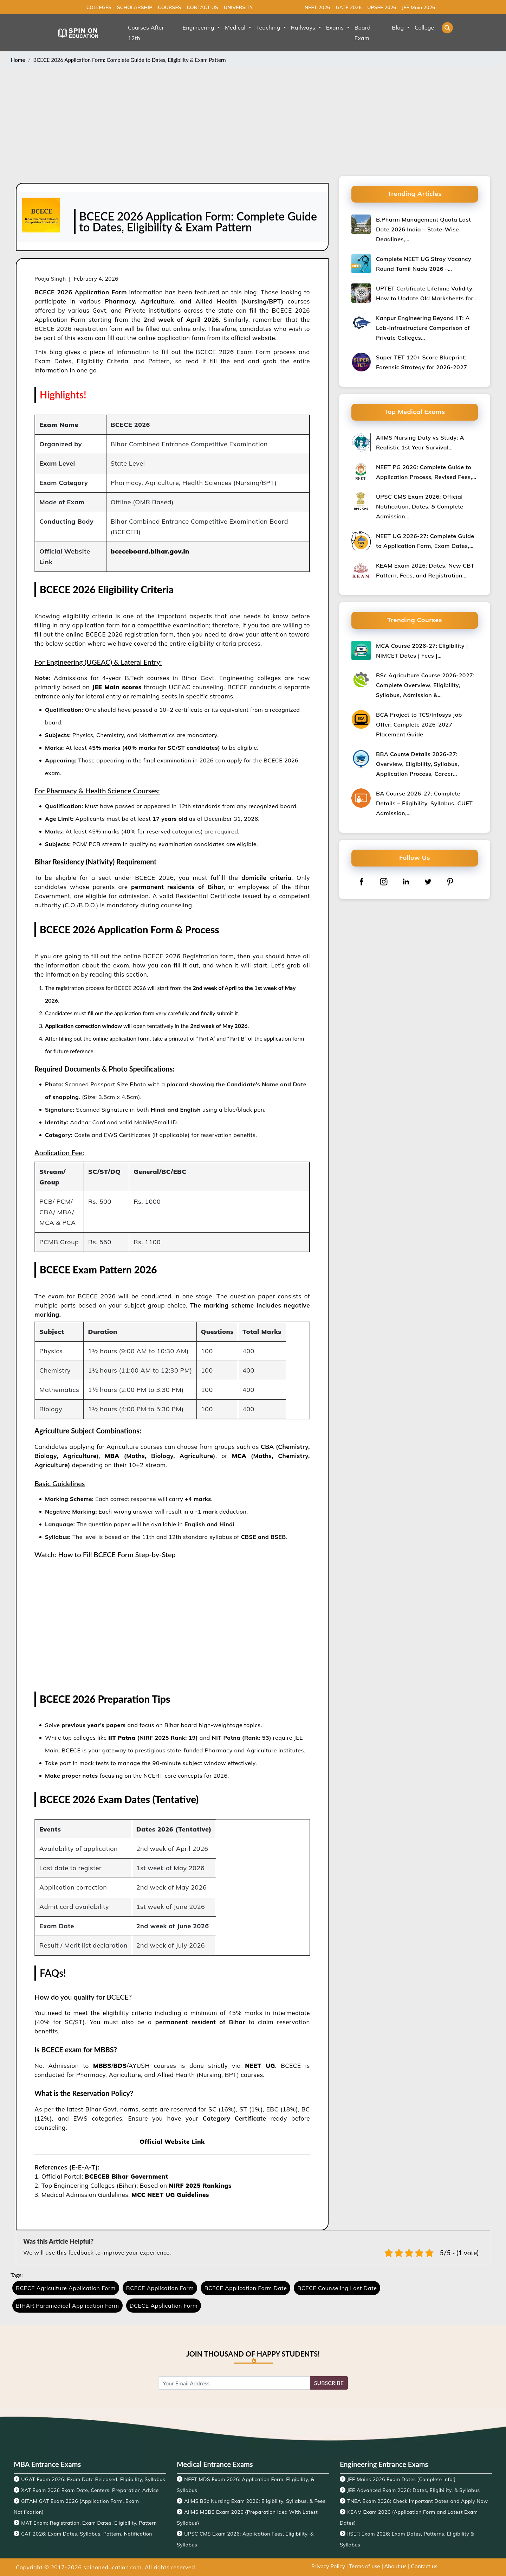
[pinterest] (450, 881)
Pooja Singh (50, 278)
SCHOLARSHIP (134, 7)
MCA (239, 1455)
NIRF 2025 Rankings (200, 2185)
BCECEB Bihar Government (126, 2176)
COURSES (169, 7)
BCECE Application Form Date (245, 2287)
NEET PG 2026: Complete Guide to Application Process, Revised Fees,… (426, 472)
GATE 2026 (349, 7)
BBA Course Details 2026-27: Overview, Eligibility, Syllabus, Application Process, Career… (417, 763)
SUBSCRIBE (329, 2382)
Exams (335, 27)
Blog (399, 27)
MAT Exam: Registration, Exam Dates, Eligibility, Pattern (89, 2523)
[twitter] (428, 881)
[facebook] (361, 881)
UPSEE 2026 (381, 7)
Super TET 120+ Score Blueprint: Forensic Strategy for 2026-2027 (421, 362)
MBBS (102, 2065)
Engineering (199, 27)
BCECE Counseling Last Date (337, 2287)
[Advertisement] (253, 123)
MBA (112, 1455)
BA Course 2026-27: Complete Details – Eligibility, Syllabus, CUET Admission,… (424, 803)
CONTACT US (202, 7)
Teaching (269, 27)
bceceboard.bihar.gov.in (150, 551)
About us (395, 2566)
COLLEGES (98, 7)
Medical (236, 27)
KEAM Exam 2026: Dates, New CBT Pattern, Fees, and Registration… (425, 570)
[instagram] (383, 881)
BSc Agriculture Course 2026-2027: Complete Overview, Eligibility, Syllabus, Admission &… (425, 685)
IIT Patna (121, 1737)
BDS (120, 2065)
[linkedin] (406, 881)
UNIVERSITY (238, 7)
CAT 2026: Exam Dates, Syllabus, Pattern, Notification (86, 2534)
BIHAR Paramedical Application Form (67, 2305)
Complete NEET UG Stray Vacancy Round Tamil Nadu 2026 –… (423, 263)
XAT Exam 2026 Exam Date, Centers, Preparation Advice (89, 2490)
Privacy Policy (328, 2566)
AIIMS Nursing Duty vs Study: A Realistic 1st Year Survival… (420, 442)
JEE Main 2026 (418, 7)
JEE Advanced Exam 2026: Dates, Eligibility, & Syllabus (413, 2490)
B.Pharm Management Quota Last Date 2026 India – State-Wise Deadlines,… (423, 229)
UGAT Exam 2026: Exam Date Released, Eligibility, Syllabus (93, 2479)
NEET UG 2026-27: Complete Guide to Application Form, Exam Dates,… (425, 540)
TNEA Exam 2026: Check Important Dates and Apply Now (417, 2501)
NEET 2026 (317, 7)
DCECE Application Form (164, 2305)
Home (18, 60)
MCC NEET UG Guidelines (170, 2194)
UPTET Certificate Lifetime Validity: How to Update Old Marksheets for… (426, 293)
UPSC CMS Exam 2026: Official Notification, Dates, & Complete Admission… (419, 506)
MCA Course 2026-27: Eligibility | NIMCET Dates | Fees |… (422, 650)
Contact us (424, 2566)
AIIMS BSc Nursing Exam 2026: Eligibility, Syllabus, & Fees (254, 2501)
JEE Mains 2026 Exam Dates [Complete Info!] (401, 2479)
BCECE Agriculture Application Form (66, 2287)
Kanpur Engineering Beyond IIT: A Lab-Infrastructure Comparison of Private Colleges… (423, 327)
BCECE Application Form (160, 2287)
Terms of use (364, 2566)
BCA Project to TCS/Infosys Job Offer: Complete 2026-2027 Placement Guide (419, 724)
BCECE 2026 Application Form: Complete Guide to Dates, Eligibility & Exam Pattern (129, 60)
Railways (304, 27)
